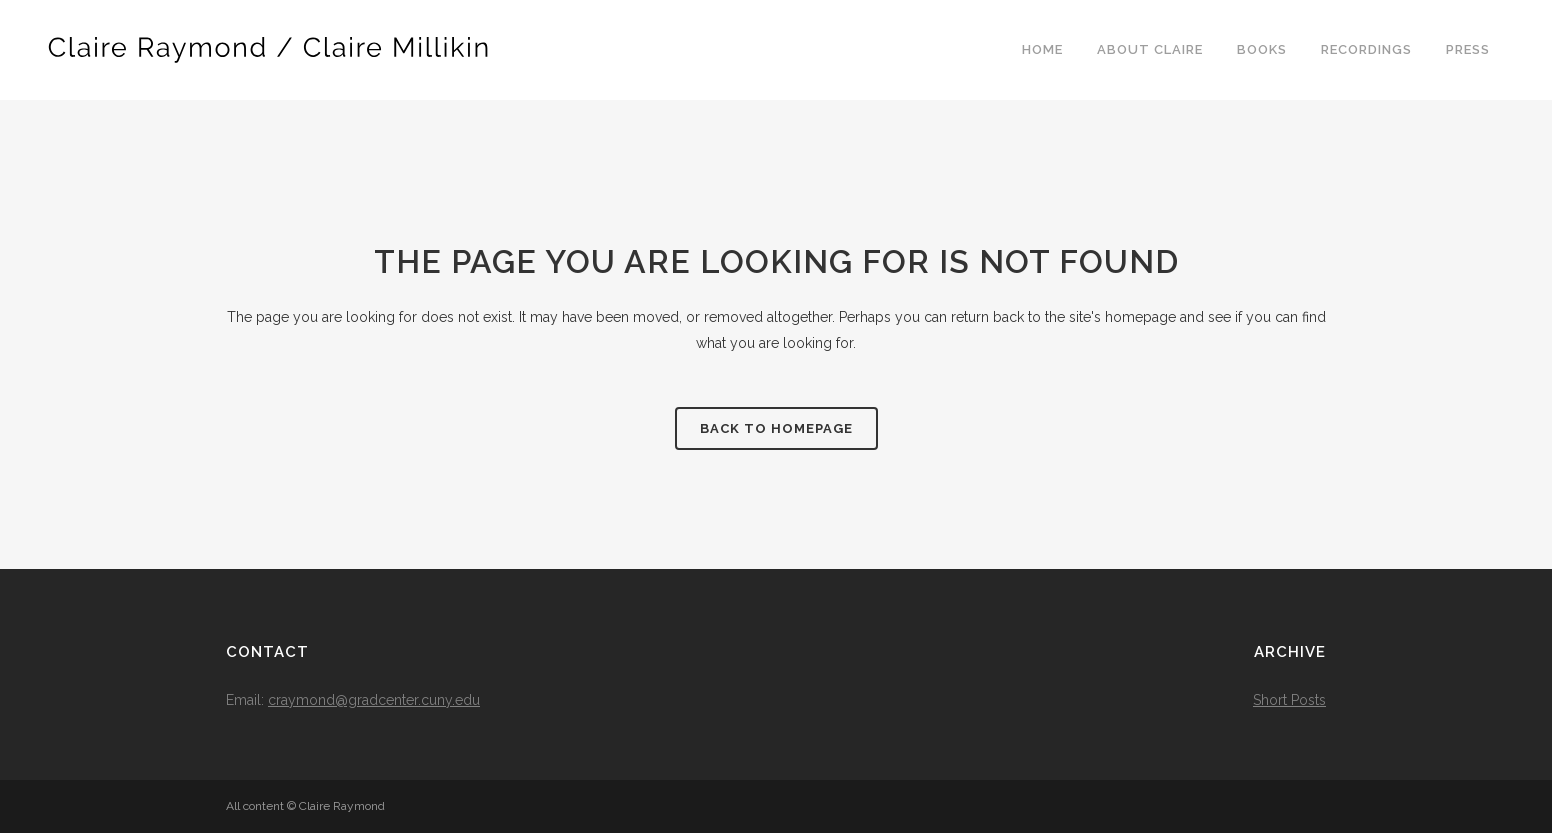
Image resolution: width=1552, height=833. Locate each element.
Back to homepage (776, 428)
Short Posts (1289, 700)
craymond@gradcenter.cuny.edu (374, 700)
